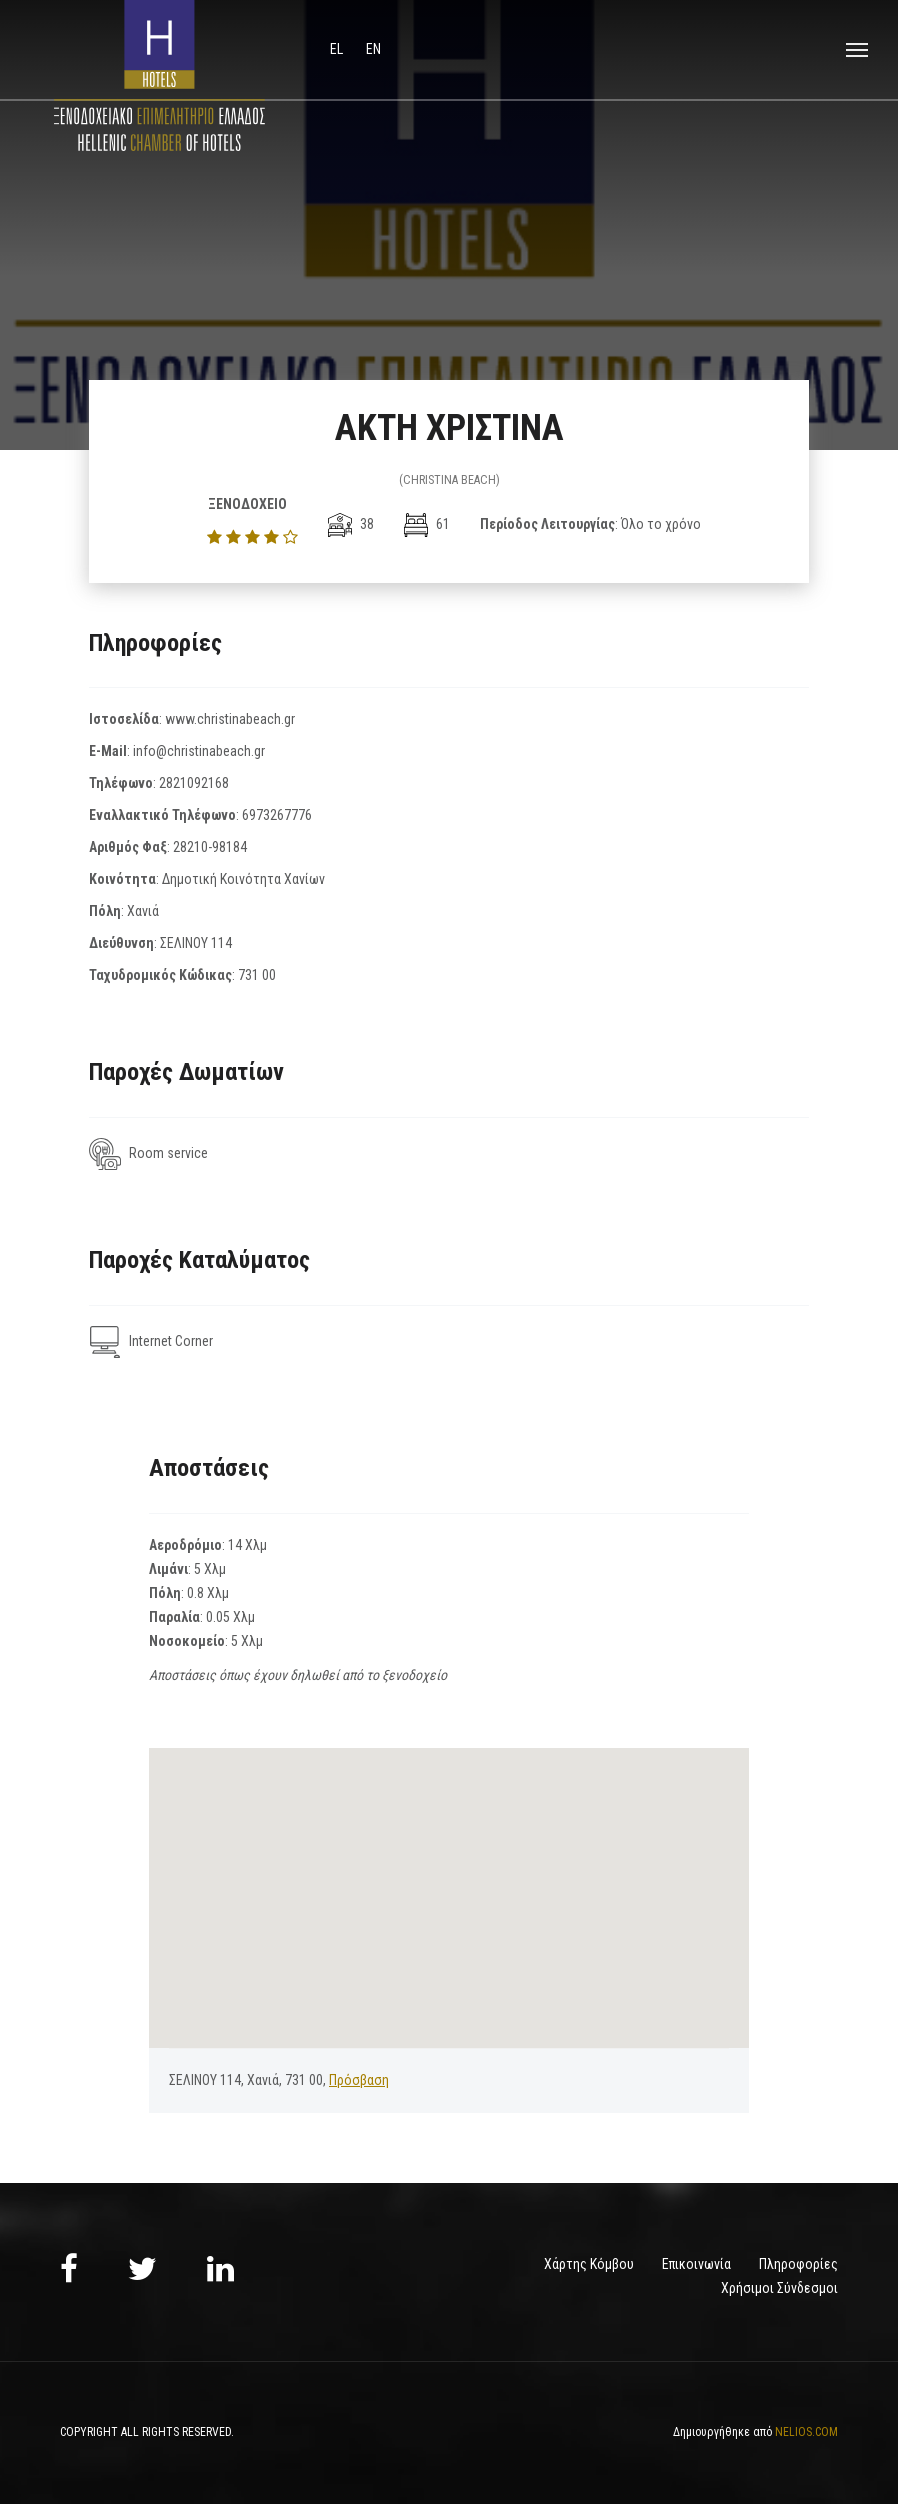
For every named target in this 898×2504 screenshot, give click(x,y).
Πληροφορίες (798, 2264)
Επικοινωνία (696, 2264)
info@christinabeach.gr (199, 751)
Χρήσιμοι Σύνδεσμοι (779, 2288)
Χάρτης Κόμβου (589, 2264)
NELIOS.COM (806, 2432)
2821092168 (194, 783)
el (338, 49)
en (373, 49)
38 (351, 524)
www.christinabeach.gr (230, 719)
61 (427, 524)
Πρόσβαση (359, 2080)
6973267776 (277, 815)
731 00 (257, 975)
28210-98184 (210, 847)
